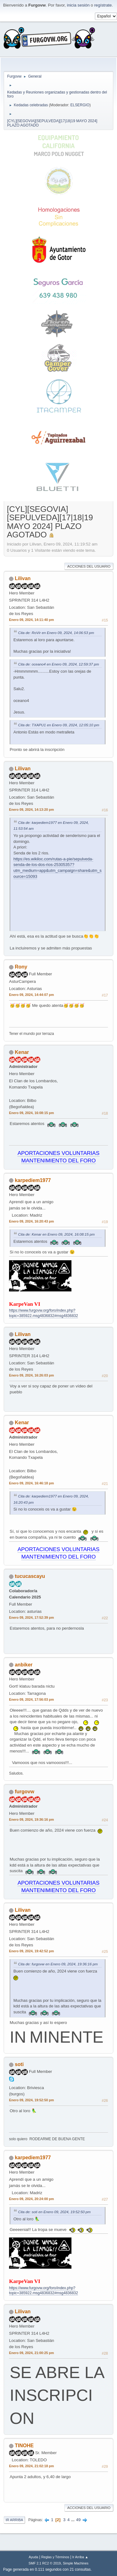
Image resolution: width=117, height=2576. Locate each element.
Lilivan (23, 578)
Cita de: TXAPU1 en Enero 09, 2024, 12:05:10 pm (58, 725)
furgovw (24, 1791)
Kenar (22, 1052)
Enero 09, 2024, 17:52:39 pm (31, 1617)
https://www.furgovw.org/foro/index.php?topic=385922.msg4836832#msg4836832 (43, 2290)
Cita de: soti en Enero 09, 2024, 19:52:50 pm (54, 2212)
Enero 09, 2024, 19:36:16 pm (31, 1819)
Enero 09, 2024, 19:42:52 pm (31, 1951)
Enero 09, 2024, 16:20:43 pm (31, 1221)
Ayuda (33, 2557)
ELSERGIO (79, 105)
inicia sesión (78, 5)
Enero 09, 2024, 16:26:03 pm (31, 1375)
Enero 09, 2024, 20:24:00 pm (31, 2199)
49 (78, 2519)
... (73, 2519)
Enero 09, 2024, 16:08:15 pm (31, 1113)
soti (19, 2064)
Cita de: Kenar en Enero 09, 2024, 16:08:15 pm (56, 1234)
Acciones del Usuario (88, 566)
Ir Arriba (14, 2520)
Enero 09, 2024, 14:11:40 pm (31, 620)
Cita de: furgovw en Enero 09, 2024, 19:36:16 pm (58, 1964)
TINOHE (24, 2445)
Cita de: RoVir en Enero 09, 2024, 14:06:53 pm (56, 633)
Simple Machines (75, 2563)
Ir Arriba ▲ (80, 2557)
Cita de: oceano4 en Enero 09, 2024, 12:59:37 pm (58, 664)
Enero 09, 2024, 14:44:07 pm (31, 995)
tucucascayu (30, 1576)
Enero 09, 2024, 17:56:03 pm (31, 1699)
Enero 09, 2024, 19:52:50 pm (31, 2100)
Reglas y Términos (55, 2557)
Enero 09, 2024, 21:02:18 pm (31, 2466)
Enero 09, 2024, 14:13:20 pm (31, 809)
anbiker (23, 1664)
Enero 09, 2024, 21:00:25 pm (31, 2353)
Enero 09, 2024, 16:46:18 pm (31, 1483)
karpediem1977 (33, 1180)
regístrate (103, 5)
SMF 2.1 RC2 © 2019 (45, 2563)
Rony (21, 966)
